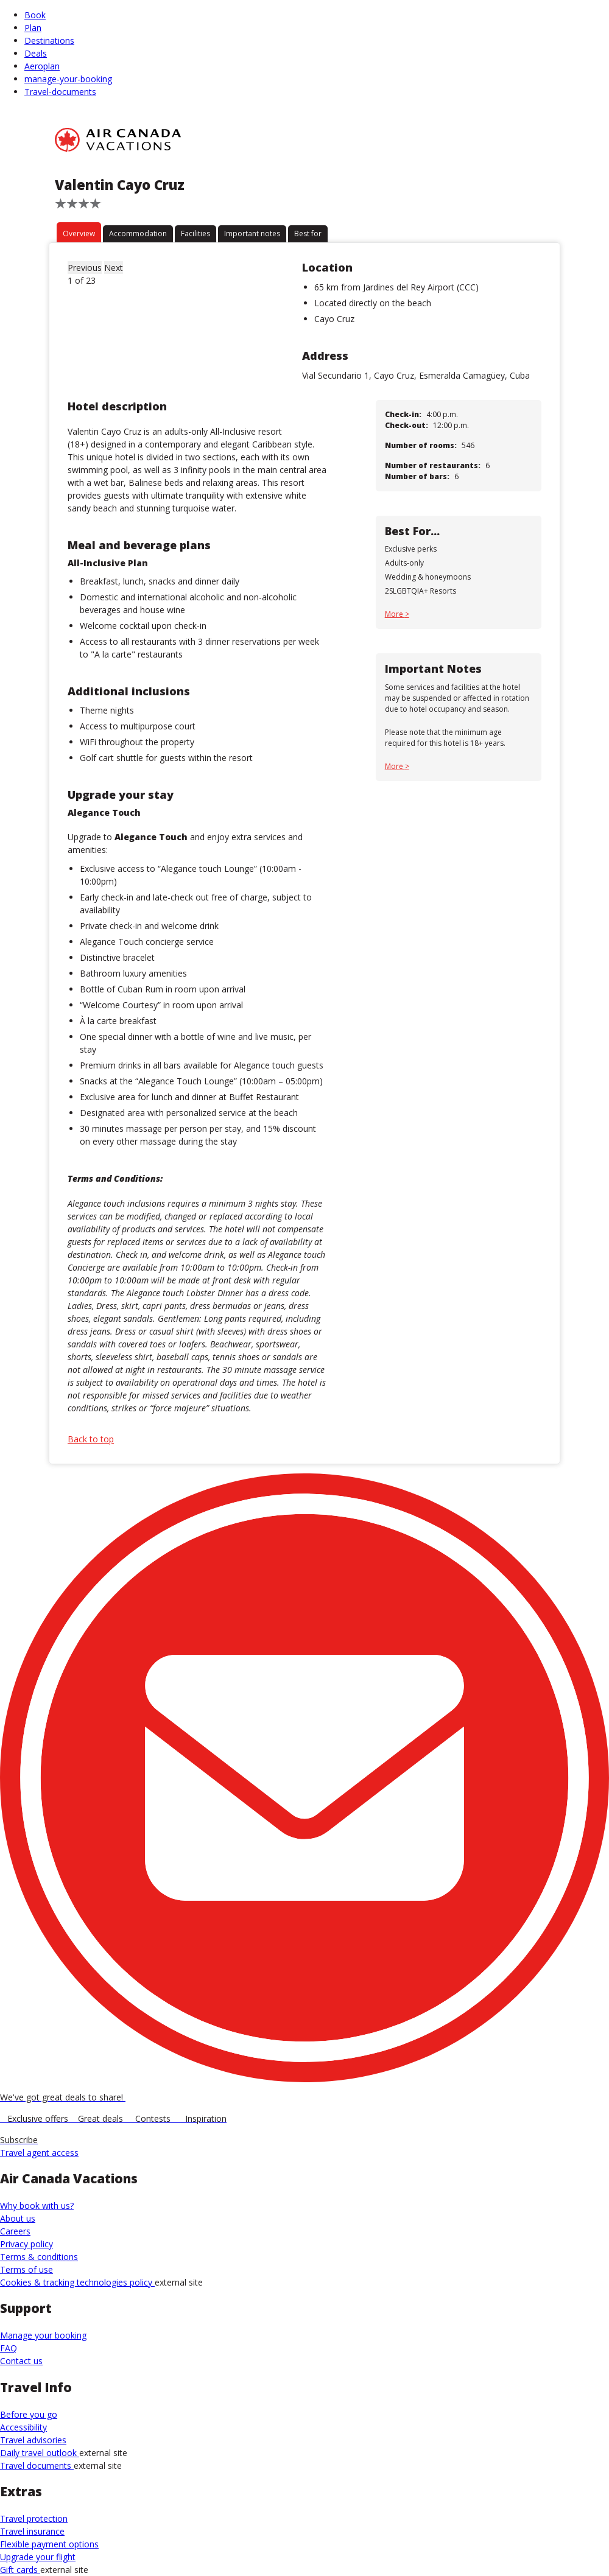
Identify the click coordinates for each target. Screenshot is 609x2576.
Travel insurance (32, 2531)
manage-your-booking (68, 79)
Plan (32, 27)
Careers (15, 2231)
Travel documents (37, 2465)
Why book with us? (37, 2205)
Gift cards (20, 2569)
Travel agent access (39, 2152)
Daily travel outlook (39, 2452)
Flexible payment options (49, 2544)
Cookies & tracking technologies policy (77, 2282)
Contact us (21, 2361)
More (395, 614)
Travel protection (34, 2518)
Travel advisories (33, 2440)
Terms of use (26, 2269)
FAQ (8, 2348)
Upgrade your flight (38, 2557)
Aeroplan (42, 66)
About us (17, 2218)
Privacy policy (26, 2244)
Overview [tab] (79, 233)
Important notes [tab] (252, 233)
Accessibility (23, 2427)
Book (35, 15)
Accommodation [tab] (138, 233)
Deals (35, 53)
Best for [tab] (308, 233)
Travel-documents (60, 91)
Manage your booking (43, 2335)
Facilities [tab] (195, 233)
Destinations (49, 40)
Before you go (28, 2414)
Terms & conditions (39, 2256)
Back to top (91, 1439)
